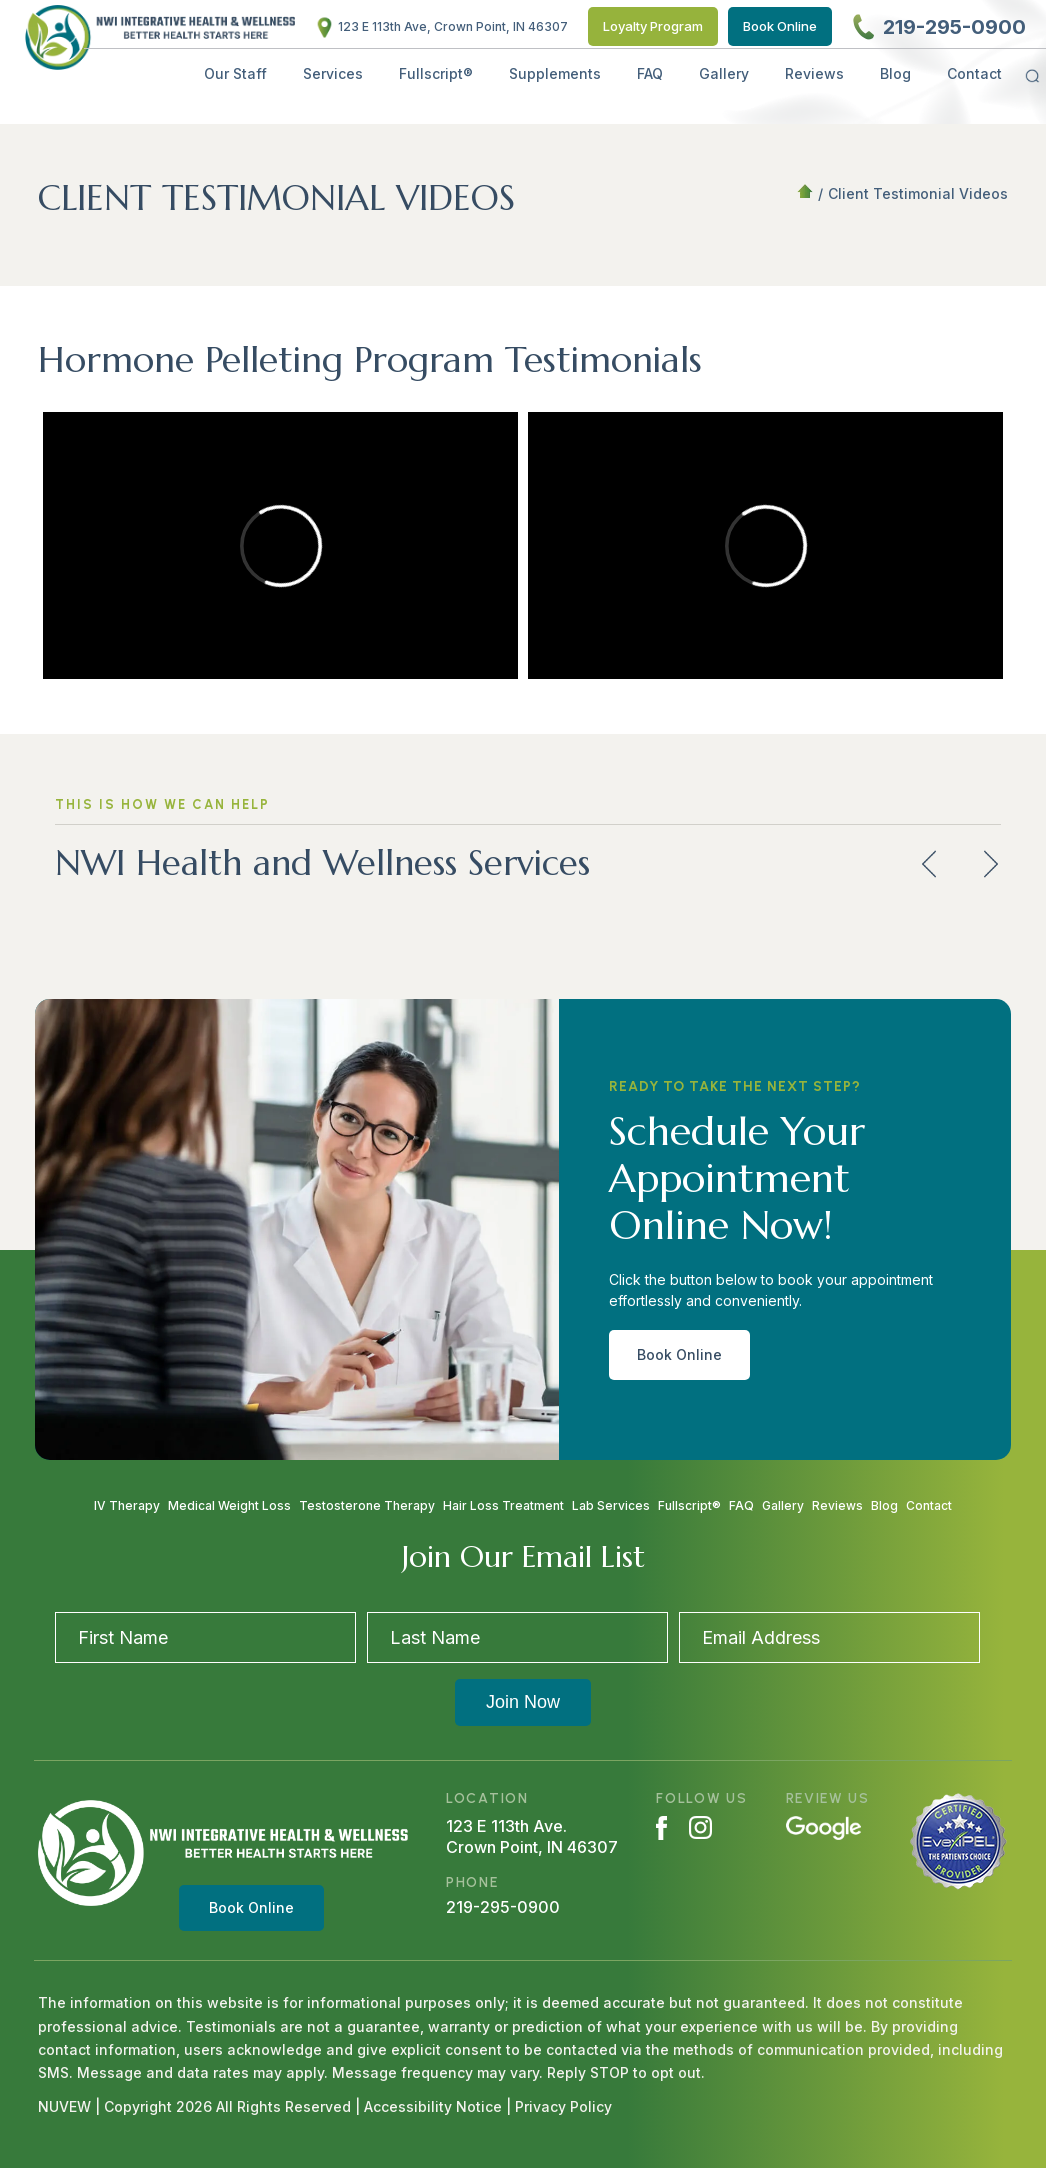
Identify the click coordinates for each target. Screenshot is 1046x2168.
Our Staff (235, 73)
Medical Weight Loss (229, 1506)
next (991, 864)
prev (929, 864)
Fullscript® (436, 73)
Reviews (814, 73)
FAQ (650, 73)
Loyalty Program (653, 26)
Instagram (700, 1827)
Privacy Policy (563, 2106)
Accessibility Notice (435, 2106)
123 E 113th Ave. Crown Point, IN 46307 (532, 1836)
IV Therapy (127, 1506)
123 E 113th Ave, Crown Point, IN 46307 (453, 26)
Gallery (724, 73)
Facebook (661, 1828)
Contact (974, 73)
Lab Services (611, 1506)
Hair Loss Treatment (503, 1506)
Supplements (555, 73)
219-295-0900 (954, 27)
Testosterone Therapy (367, 1506)
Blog (895, 73)
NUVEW (64, 2106)
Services (333, 73)
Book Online (780, 26)
